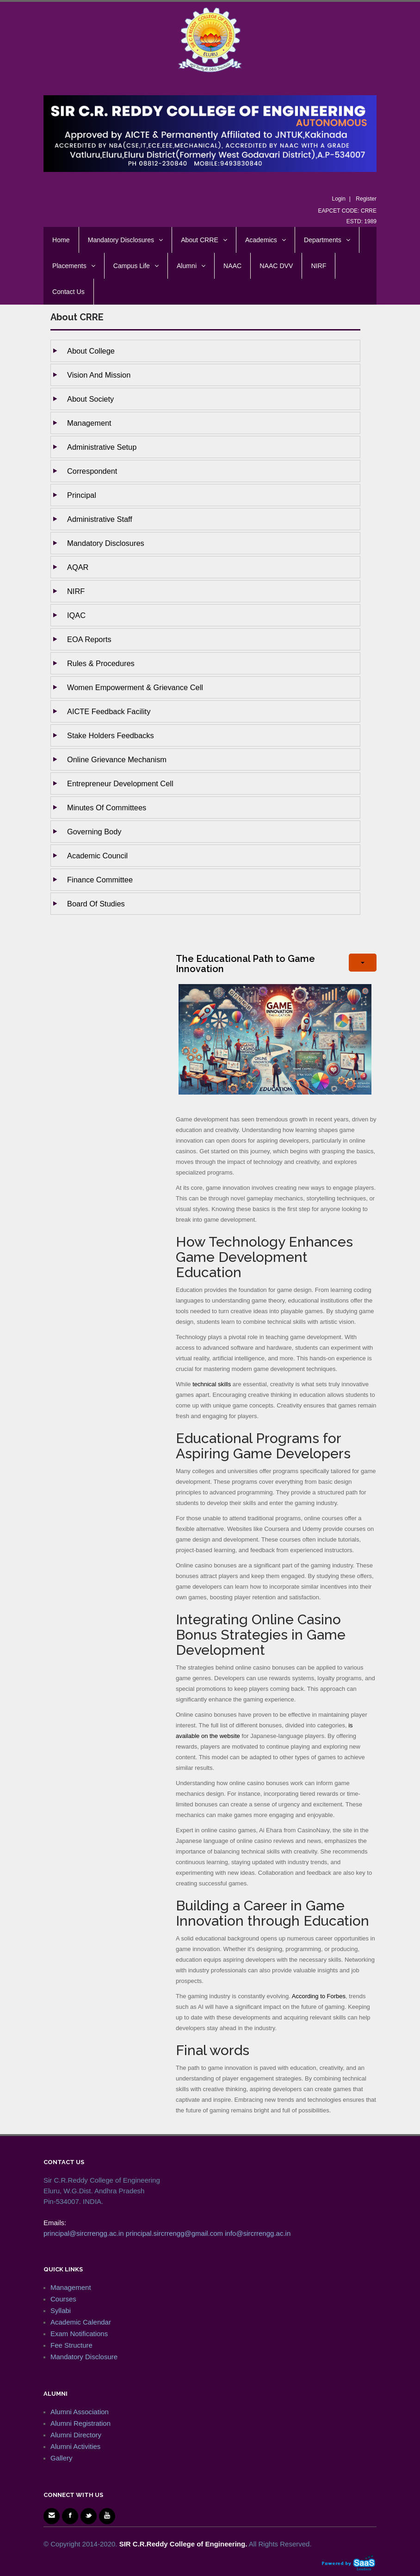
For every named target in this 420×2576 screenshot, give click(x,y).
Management (89, 423)
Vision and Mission (98, 375)
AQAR (77, 567)
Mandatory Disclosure (83, 2357)
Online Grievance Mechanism (117, 759)
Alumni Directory (75, 2435)
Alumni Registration (80, 2423)
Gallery (61, 2458)
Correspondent (92, 471)
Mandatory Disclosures (105, 543)
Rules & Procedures (101, 663)
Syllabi (60, 2310)
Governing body (94, 831)
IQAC (76, 615)
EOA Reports (89, 639)
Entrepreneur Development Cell (120, 783)
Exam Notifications (79, 2333)
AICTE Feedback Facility (108, 711)
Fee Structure (71, 2345)
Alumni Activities (75, 2446)
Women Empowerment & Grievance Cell (135, 687)
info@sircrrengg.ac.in (257, 2233)
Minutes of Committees (106, 807)
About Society (90, 399)
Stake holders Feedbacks (110, 735)
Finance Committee (100, 879)
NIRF (76, 591)
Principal (81, 495)
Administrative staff (99, 519)
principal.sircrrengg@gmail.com (174, 2233)
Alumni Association (79, 2412)
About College (91, 351)
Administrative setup (101, 447)
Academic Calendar (80, 2322)
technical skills (211, 1384)
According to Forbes (319, 1996)
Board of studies (96, 903)
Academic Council (97, 855)
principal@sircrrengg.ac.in (83, 2233)
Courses (63, 2299)
